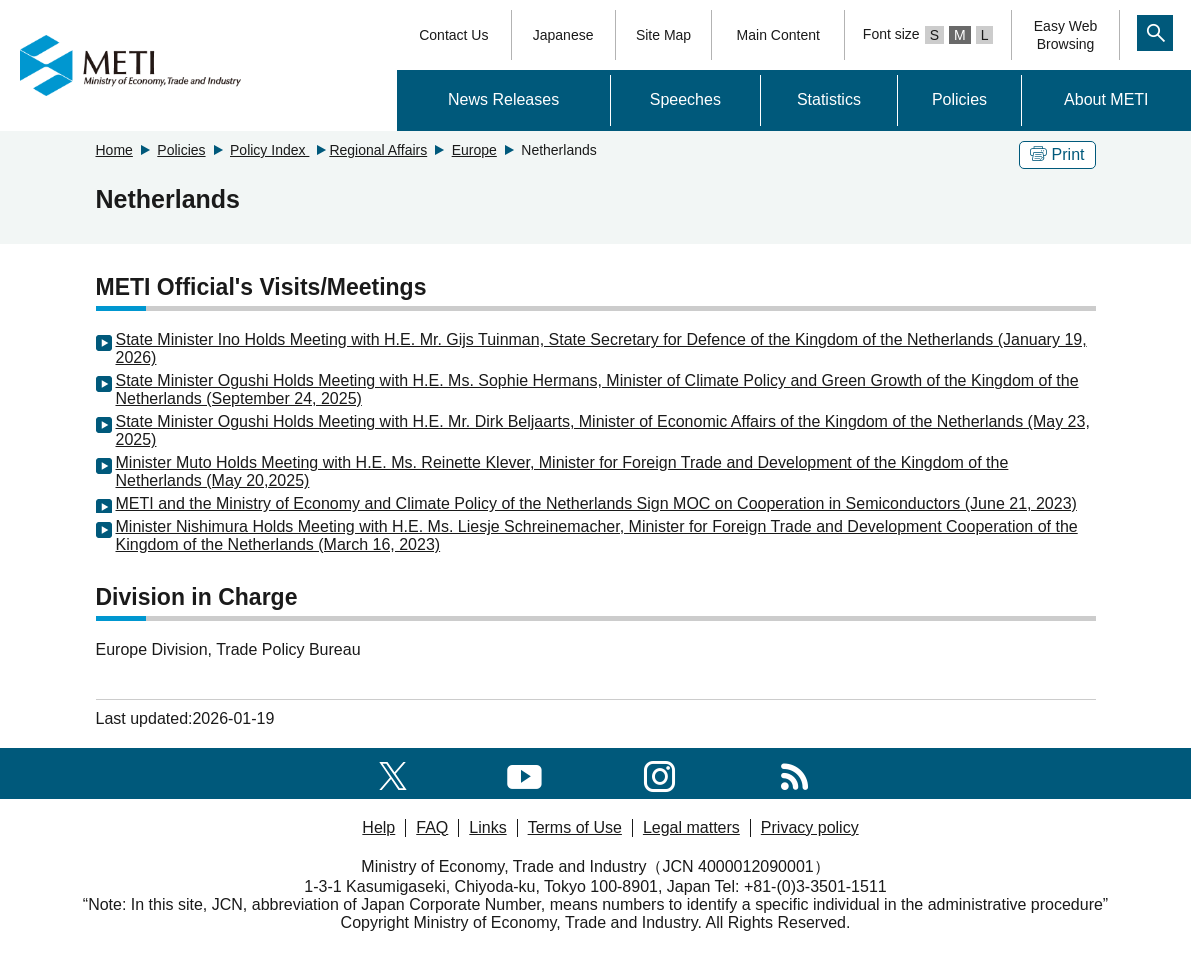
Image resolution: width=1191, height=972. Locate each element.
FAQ (432, 827)
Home (114, 150)
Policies (959, 99)
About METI (1106, 99)
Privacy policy (810, 827)
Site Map (663, 35)
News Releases (503, 99)
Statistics (829, 99)
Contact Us (453, 35)
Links (487, 827)
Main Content (778, 35)
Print (1057, 154)
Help (378, 827)
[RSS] (794, 772)
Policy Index (269, 150)
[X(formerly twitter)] (393, 772)
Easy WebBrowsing (1066, 35)
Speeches (685, 99)
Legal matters (691, 827)
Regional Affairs (378, 150)
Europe (474, 150)
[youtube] (524, 772)
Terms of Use (575, 827)
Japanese (563, 35)
